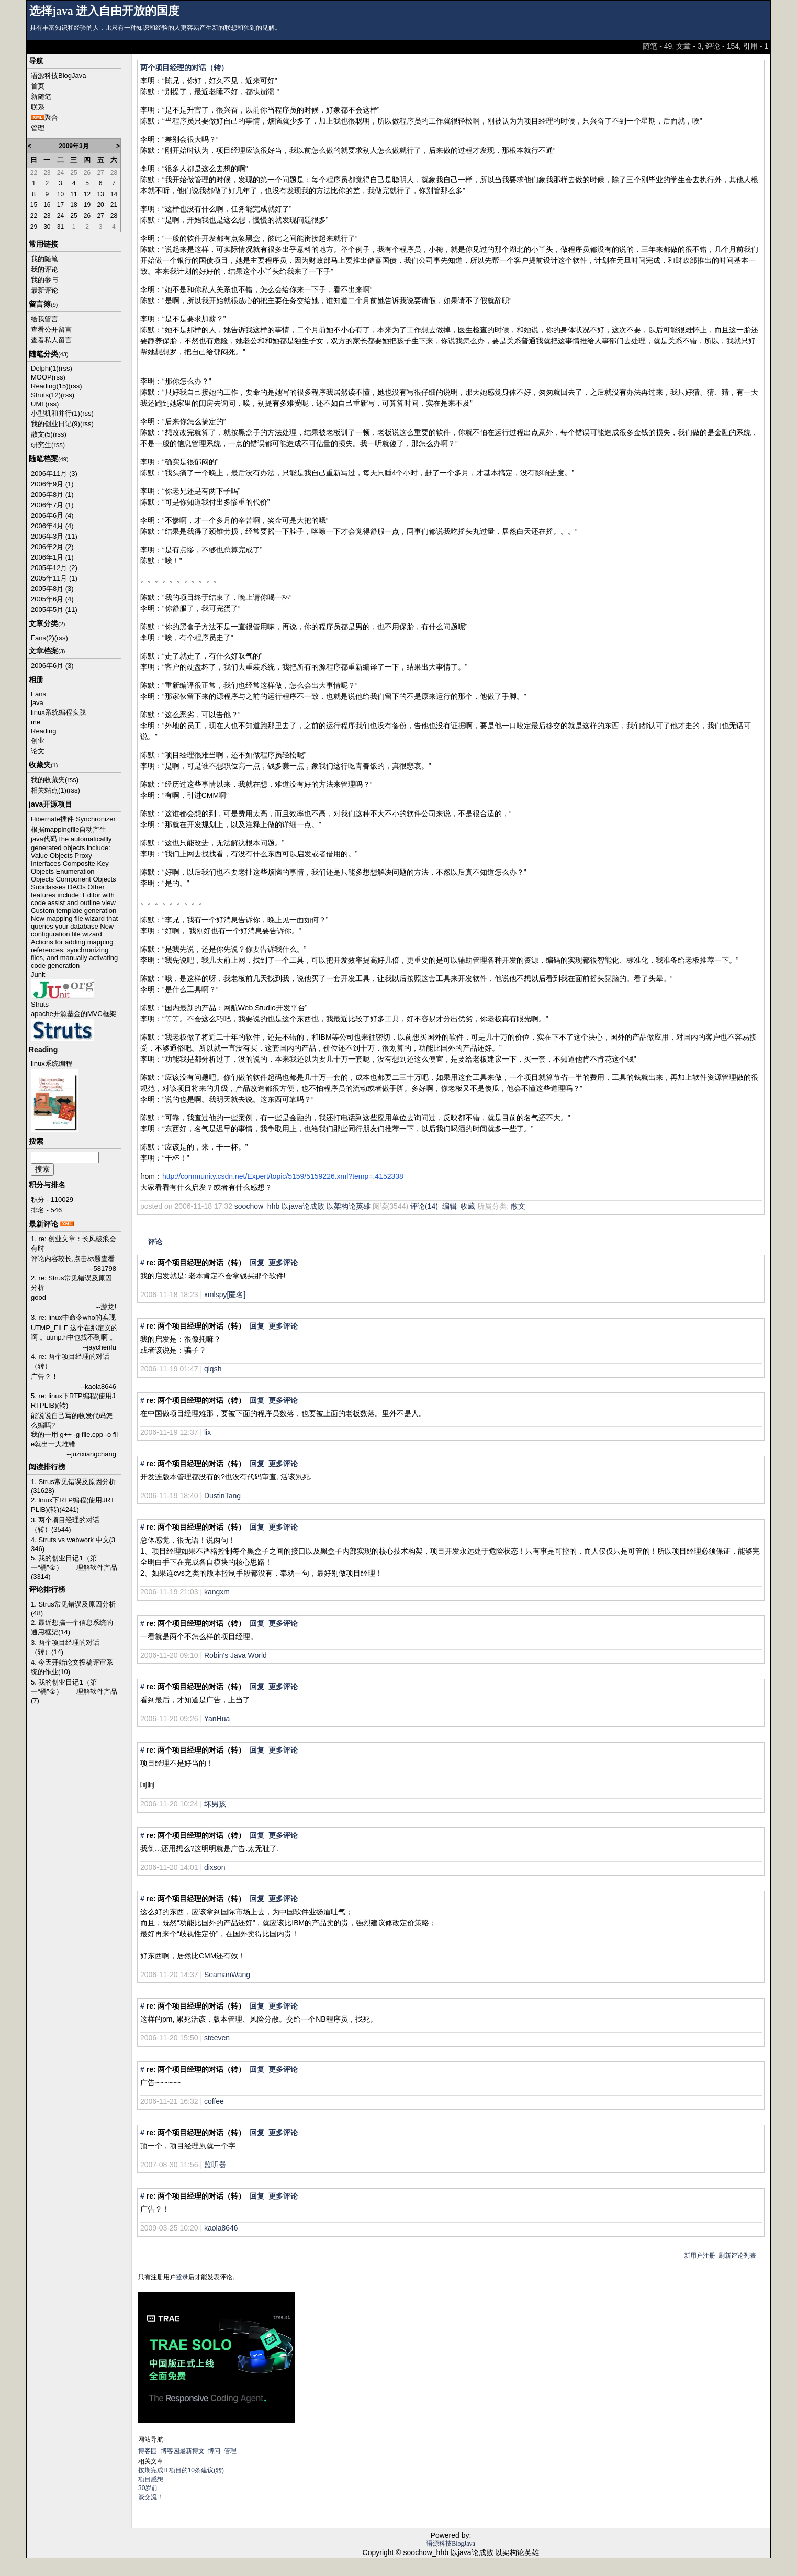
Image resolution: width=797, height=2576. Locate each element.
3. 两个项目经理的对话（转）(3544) (65, 1524)
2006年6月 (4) (52, 515)
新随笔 (41, 97)
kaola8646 (221, 2228)
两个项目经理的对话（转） (184, 67)
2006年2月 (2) (52, 547)
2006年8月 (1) (52, 494)
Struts (40, 1004)
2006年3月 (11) (54, 536)
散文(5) (42, 434)
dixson (214, 1867)
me (35, 722)
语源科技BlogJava (58, 76)
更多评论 (283, 1262)
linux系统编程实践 (58, 712)
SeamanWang (227, 1974)
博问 (214, 2451)
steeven (217, 2038)
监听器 (215, 2164)
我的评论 (44, 269)
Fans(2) (42, 638)
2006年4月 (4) (52, 526)
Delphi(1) (45, 368)
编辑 (449, 1206)
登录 (182, 2277)
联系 (37, 107)
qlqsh (212, 1369)
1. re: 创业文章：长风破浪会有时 (73, 1243)
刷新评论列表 (737, 2255)
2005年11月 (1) (54, 578)
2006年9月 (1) (52, 484)
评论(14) (424, 1206)
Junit (38, 974)
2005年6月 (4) (52, 599)
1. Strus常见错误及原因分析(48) (73, 1608)
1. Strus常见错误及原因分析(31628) (73, 1486)
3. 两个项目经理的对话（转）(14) (65, 1647)
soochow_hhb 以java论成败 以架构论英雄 (302, 1206)
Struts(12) (46, 395)
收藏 (468, 1206)
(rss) (65, 368)
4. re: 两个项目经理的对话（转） (70, 1361)
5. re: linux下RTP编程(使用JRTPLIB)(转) (73, 1400)
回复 (257, 1262)
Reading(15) (50, 386)
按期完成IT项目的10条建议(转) (181, 2470)
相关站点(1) (48, 790)
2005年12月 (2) (54, 568)
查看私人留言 (51, 340)
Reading (43, 731)
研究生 (41, 445)
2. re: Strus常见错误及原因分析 (71, 1282)
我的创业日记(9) (55, 424)
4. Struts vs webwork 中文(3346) (73, 1544)
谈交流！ (150, 2497)
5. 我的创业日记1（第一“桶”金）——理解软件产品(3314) (74, 1567)
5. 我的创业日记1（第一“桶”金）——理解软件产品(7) (74, 1691)
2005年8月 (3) (52, 589)
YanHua (217, 1718)
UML (38, 404)
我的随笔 (44, 259)
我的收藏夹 (48, 780)
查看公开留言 (51, 329)
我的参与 (44, 280)
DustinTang (222, 1495)
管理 (37, 128)
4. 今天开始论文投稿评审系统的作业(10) (72, 1667)
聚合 (51, 117)
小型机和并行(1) (55, 413)
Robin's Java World (235, 1655)
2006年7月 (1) (52, 505)
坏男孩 (215, 1804)
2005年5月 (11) (54, 610)
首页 (37, 86)
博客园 (147, 2451)
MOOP (41, 377)
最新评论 (44, 290)
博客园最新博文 (183, 2451)
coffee (214, 2101)
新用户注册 (699, 2255)
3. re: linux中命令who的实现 (73, 1317)
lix (207, 1432)
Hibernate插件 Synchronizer (73, 819)
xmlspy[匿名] (224, 1294)
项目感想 (150, 2479)
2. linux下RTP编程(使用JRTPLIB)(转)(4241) (73, 1504)
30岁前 (148, 2488)
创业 (37, 740)
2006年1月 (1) (52, 557)
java (37, 703)
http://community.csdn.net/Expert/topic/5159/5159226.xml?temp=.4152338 (282, 1176)
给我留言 (44, 319)
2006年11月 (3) (54, 473)
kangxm (217, 1592)
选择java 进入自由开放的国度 (104, 11)
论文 (37, 751)
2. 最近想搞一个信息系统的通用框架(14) (72, 1627)
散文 (518, 1206)
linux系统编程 (51, 1063)
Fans (38, 694)
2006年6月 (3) (52, 666)
